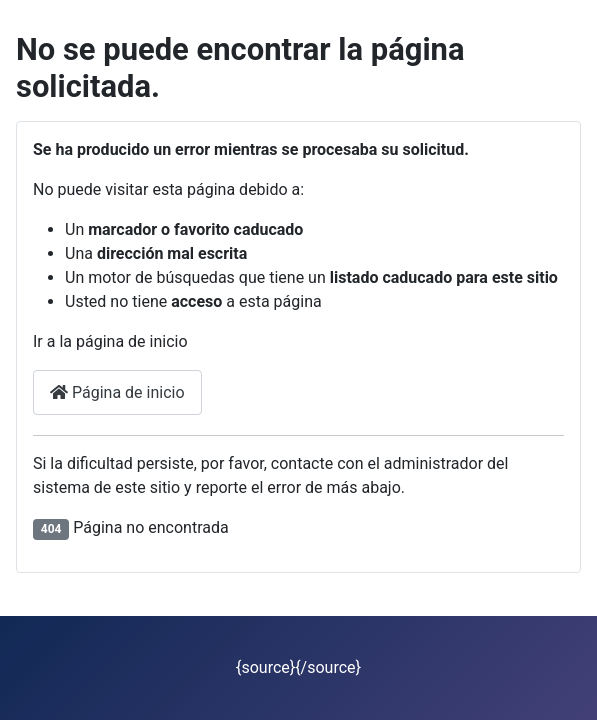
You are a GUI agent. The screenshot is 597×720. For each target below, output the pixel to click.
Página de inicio (117, 392)
